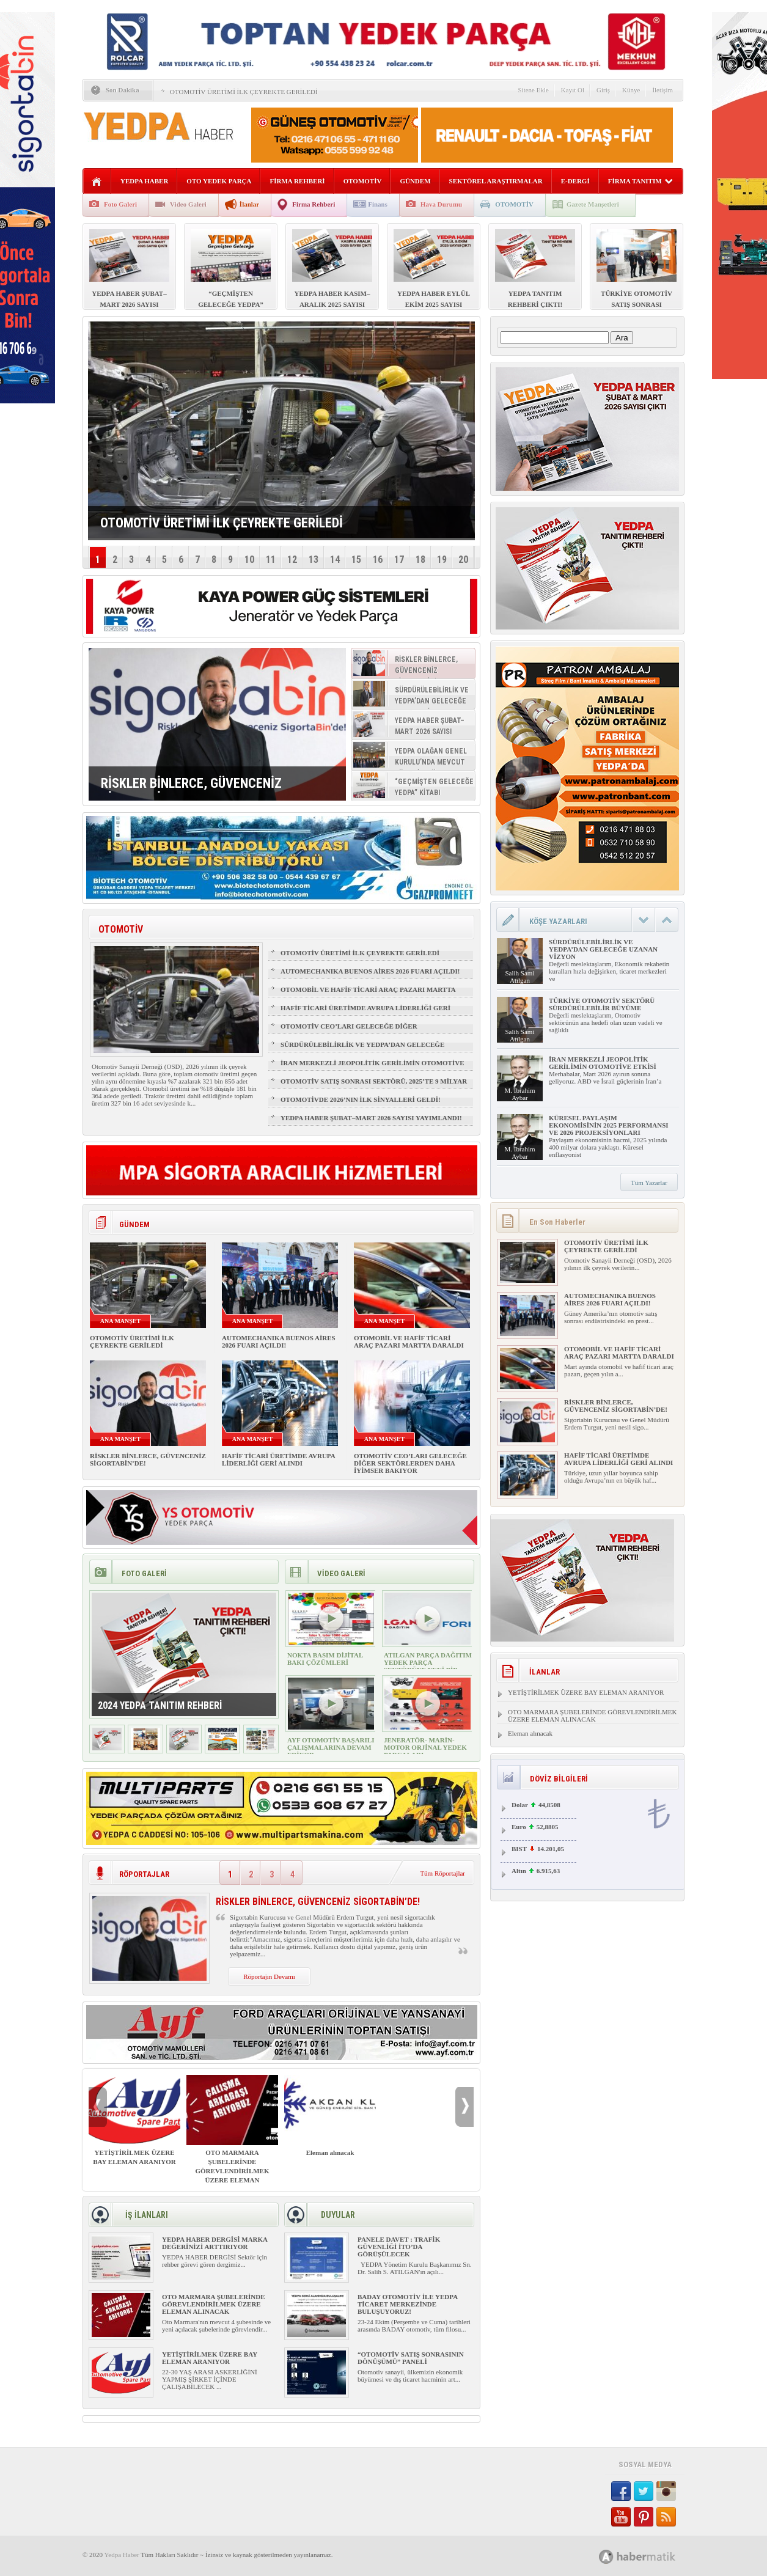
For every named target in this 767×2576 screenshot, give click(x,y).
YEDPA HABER (144, 181)
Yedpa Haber (121, 2554)
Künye (631, 90)
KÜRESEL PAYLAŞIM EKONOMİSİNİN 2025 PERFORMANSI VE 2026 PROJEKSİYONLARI (609, 1125)
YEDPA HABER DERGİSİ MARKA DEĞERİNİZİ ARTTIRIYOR (214, 2243)
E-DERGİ (575, 181)
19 (442, 559)
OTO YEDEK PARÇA (218, 181)
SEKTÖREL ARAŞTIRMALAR (496, 181)
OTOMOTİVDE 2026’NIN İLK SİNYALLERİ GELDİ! (361, 1099)
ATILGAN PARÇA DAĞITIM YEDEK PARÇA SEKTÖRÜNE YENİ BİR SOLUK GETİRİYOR (428, 1666)
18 (420, 559)
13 (313, 559)
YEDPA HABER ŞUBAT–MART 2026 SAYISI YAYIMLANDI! (371, 1117)
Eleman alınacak (330, 2115)
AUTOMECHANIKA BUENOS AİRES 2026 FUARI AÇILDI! (370, 971)
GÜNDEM (415, 181)
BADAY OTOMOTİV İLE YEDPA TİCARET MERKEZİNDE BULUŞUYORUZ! (408, 2304)
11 (271, 559)
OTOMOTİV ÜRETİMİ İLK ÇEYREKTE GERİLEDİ (244, 91)
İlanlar (249, 204)
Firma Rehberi (313, 204)
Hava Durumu (441, 204)
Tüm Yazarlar (649, 1182)
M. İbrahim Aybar (519, 1094)
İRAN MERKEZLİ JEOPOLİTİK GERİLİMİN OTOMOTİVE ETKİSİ (372, 1068)
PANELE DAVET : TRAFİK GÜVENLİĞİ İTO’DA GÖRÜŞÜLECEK (399, 2247)
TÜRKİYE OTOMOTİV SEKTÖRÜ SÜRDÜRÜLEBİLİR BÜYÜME (602, 1004)
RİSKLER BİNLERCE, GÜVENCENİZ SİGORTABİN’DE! (615, 1405)
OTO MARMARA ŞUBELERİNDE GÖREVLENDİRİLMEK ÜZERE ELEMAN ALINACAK (232, 2134)
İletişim (662, 90)
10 (249, 559)
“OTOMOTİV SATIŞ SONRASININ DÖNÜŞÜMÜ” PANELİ (411, 2357)
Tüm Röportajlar (442, 1873)
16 (378, 559)
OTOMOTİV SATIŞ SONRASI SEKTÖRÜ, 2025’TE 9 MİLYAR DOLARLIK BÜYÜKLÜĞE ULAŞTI (374, 1086)
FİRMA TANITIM (640, 181)
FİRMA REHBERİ (297, 181)
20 (463, 559)
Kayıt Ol (572, 90)
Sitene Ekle (533, 90)
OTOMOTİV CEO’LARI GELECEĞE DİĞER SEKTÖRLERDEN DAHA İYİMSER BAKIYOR (352, 1031)
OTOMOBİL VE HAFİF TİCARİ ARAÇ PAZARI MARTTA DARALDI (368, 995)
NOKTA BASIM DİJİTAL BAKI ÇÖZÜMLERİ (325, 1658)
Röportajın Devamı (269, 1976)
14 (335, 559)
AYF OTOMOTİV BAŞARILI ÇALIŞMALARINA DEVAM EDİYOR (330, 1747)
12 (292, 559)
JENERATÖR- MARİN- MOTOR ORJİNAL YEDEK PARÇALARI (425, 1747)
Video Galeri (188, 204)
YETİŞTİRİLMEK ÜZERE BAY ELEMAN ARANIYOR (134, 2120)
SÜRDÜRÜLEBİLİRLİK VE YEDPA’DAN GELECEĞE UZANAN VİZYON (362, 1050)
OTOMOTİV (362, 181)
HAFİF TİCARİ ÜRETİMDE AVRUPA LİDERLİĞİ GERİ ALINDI (365, 1013)
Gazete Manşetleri (593, 204)
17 (399, 559)
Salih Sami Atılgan (520, 976)
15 (356, 559)
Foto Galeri (120, 204)
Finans (377, 204)
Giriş (603, 90)
